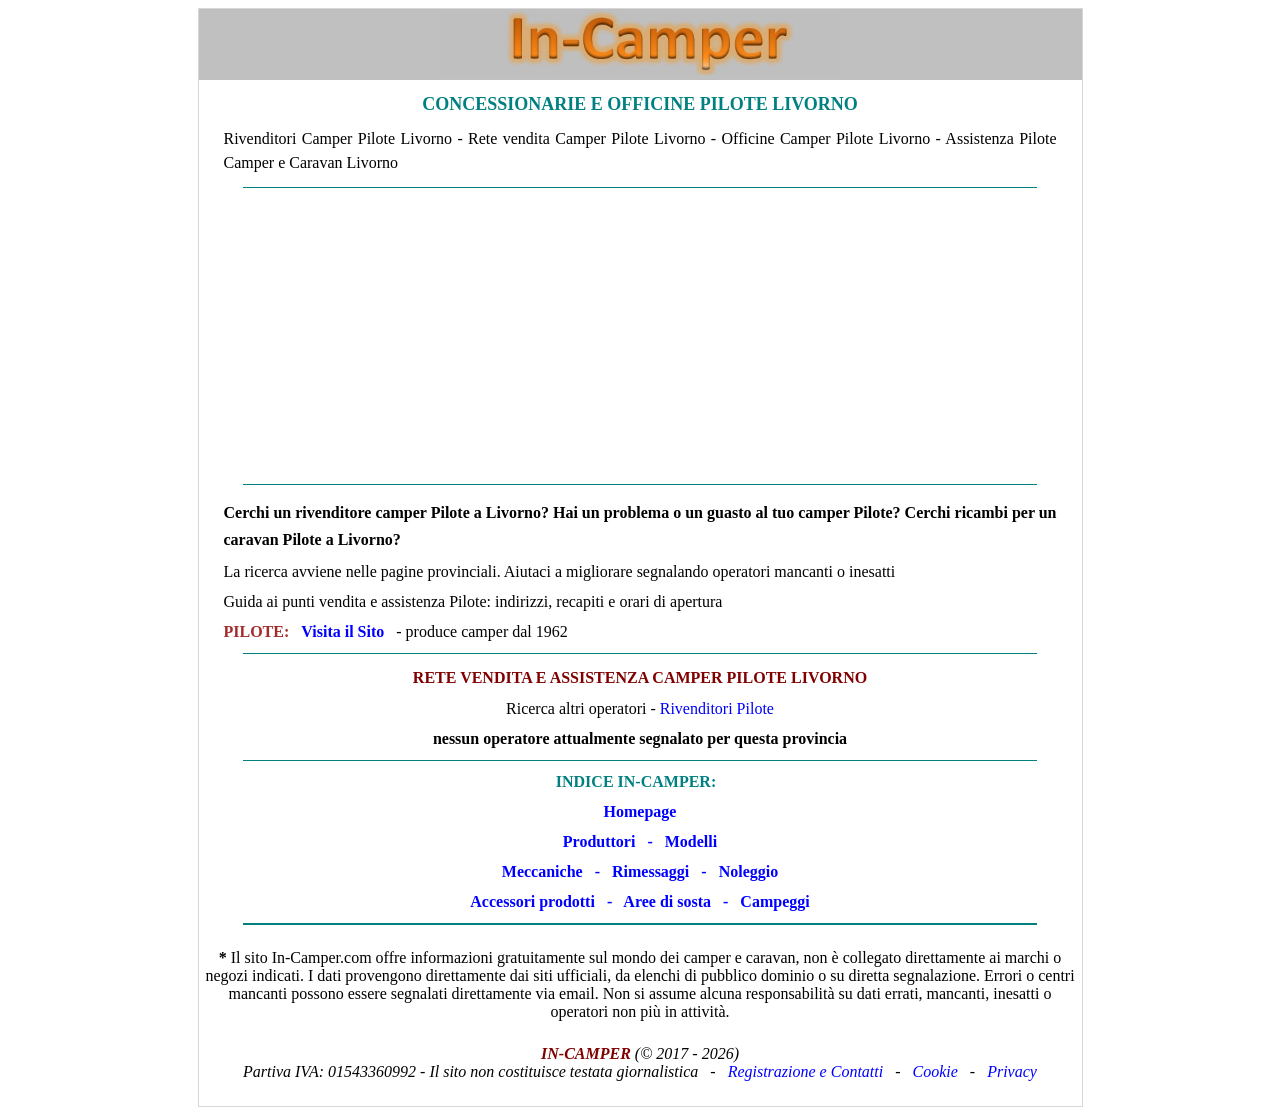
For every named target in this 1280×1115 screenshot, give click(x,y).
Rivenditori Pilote (717, 708)
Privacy (1012, 1071)
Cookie (935, 1071)
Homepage (640, 811)
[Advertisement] (640, 336)
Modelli (691, 841)
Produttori (599, 841)
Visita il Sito (342, 631)
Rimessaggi (650, 871)
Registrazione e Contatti (806, 1071)
